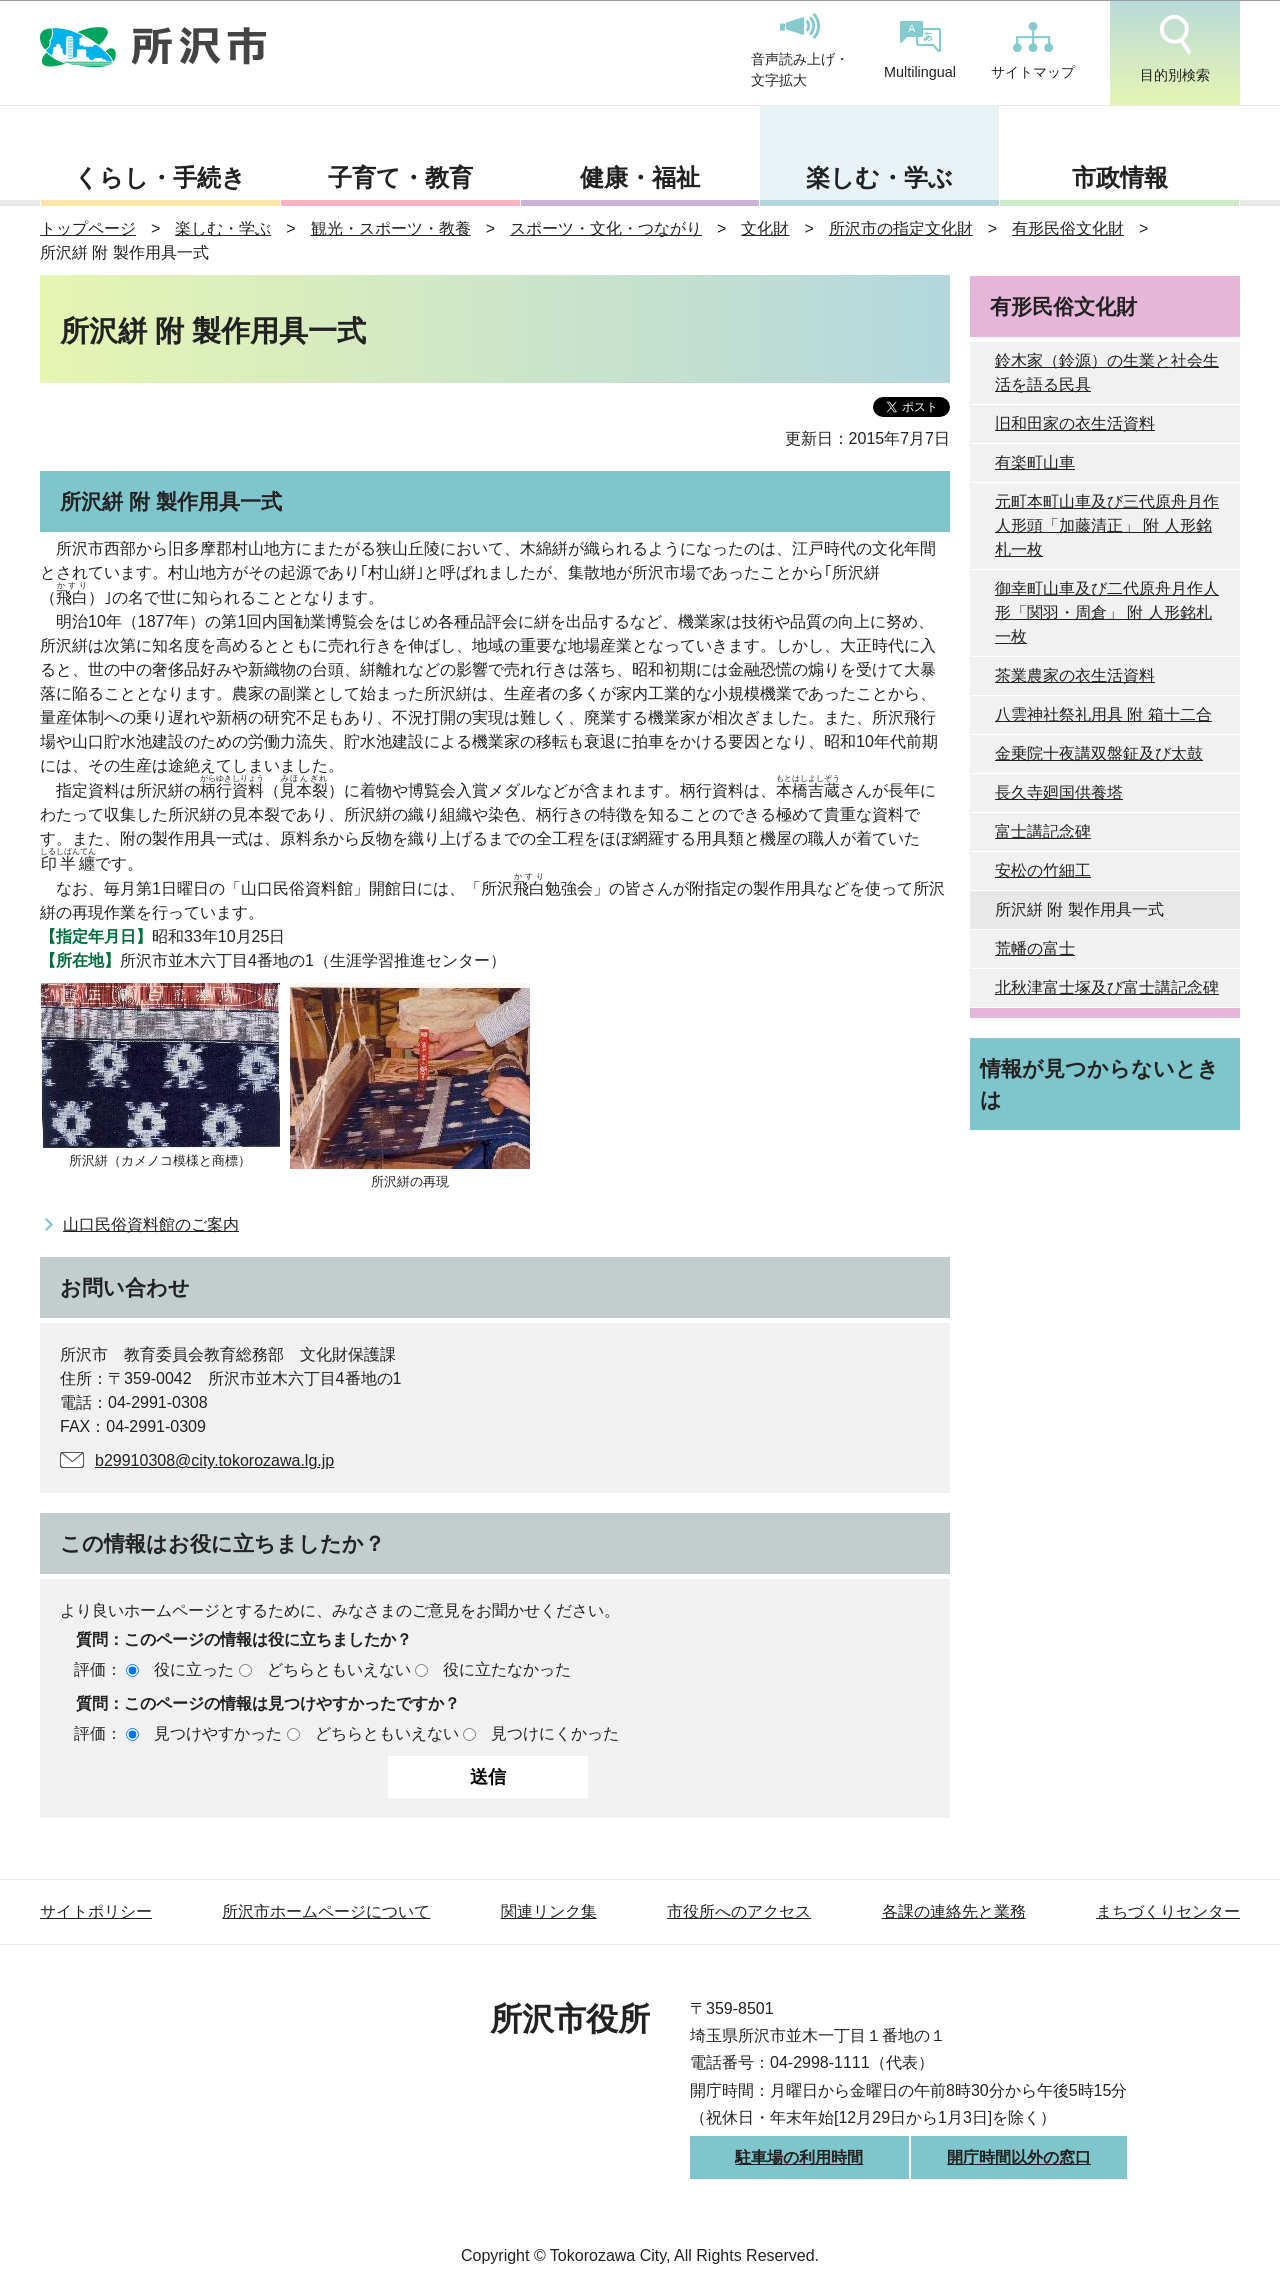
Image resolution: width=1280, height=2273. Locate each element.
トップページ (88, 228)
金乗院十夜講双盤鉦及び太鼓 (1099, 753)
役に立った (194, 1669)
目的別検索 (1175, 49)
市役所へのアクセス (739, 1911)
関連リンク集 (549, 1911)
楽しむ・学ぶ (879, 177)
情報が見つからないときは (1099, 1084)
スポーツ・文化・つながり (606, 228)
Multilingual (920, 50)
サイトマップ (1033, 51)
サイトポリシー (96, 1911)
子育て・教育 (400, 177)
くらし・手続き (160, 177)
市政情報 (1120, 177)
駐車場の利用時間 (799, 2157)
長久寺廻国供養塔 (1059, 792)
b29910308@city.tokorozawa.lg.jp (214, 1460)
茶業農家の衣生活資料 (1075, 675)
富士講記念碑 (1043, 831)
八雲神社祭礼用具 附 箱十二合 (1103, 714)
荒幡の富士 (1035, 948)
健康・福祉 (640, 177)
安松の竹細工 (1043, 870)
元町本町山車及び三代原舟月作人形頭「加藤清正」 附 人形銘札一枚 (1107, 525)
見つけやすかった (218, 1733)
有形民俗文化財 (1068, 228)
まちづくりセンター (1168, 1911)
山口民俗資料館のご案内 (151, 1224)
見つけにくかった (555, 1733)
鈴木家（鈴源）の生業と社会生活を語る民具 (1107, 372)
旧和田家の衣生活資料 (1075, 423)
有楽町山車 (1035, 462)
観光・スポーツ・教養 (391, 228)
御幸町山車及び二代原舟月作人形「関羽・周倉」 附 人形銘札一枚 (1107, 612)
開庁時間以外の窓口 (1019, 2157)
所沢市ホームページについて (326, 1911)
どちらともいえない (339, 1669)
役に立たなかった (507, 1669)
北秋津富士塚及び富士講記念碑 (1107, 987)
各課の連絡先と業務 (954, 1911)
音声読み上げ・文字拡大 (800, 51)
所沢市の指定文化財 (901, 228)
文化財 (765, 228)
